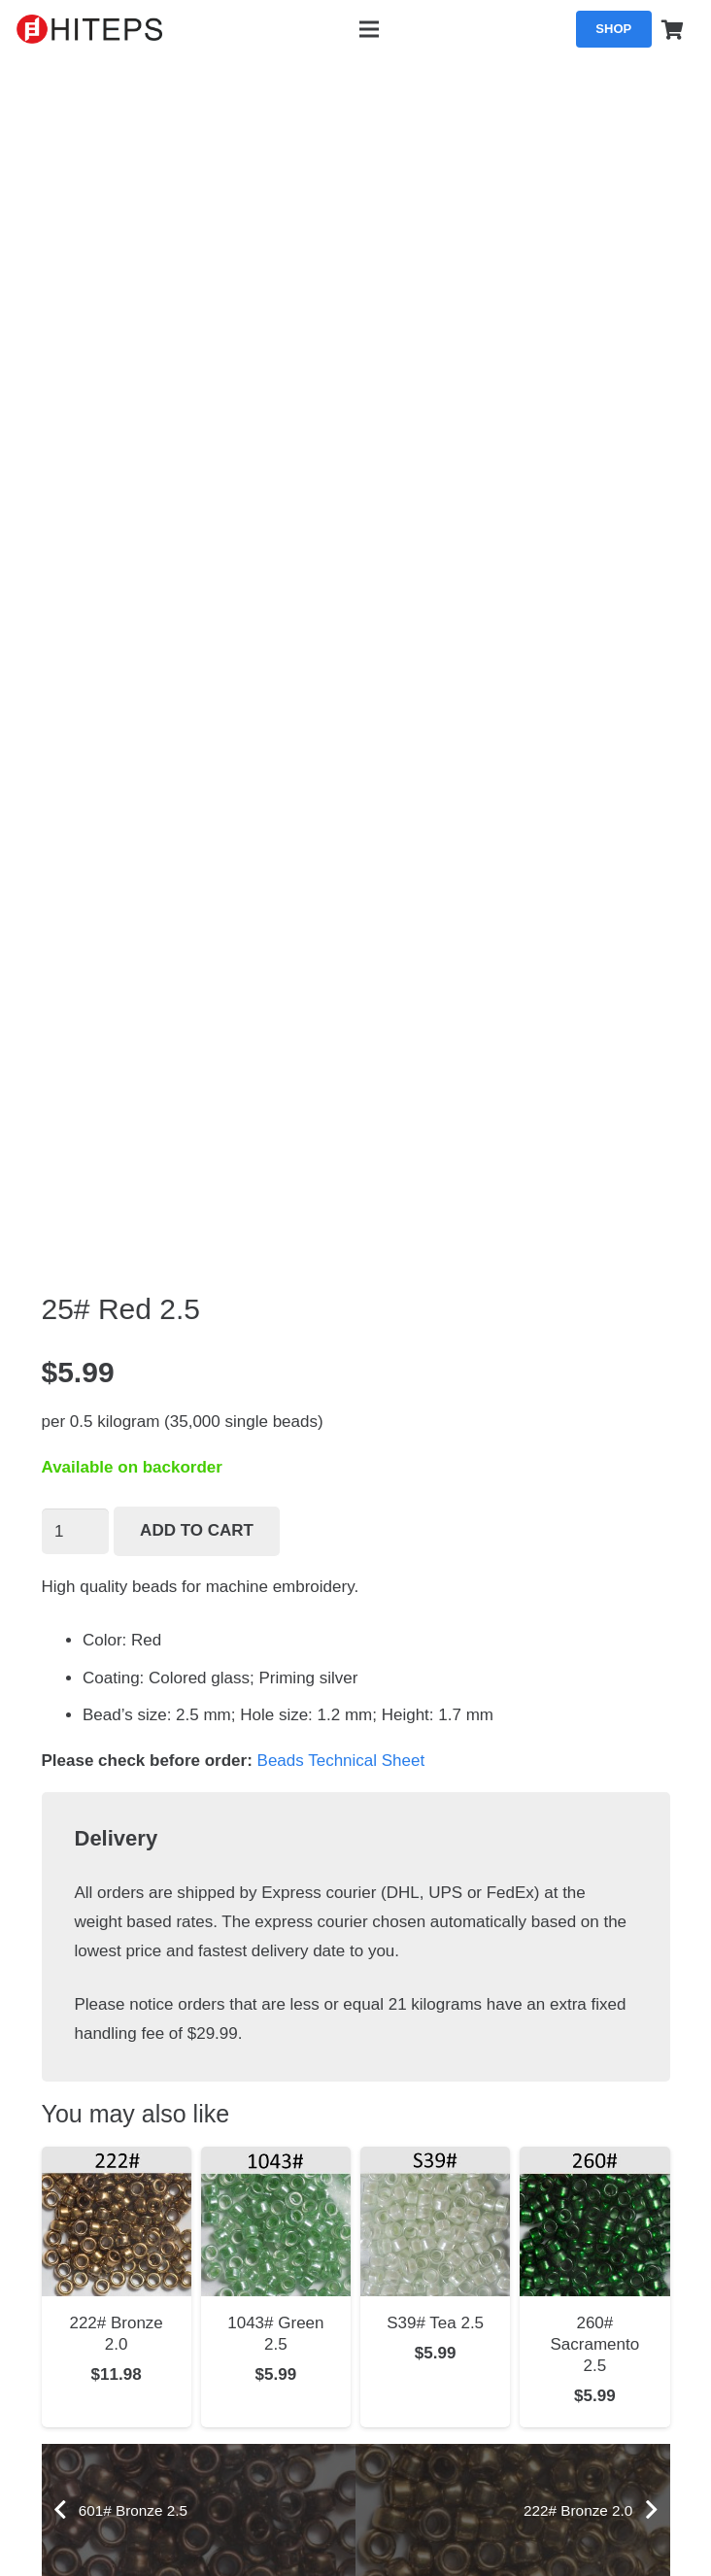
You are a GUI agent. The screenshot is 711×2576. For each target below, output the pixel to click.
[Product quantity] (76, 1531)
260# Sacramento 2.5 (595, 2344)
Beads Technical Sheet (341, 1760)
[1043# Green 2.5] (276, 2161)
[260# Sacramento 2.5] (594, 2161)
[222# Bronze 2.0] (116, 2161)
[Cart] (673, 29)
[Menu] (368, 29)
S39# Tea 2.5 (435, 2323)
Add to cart (197, 1530)
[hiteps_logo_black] (89, 29)
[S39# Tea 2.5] (435, 2161)
